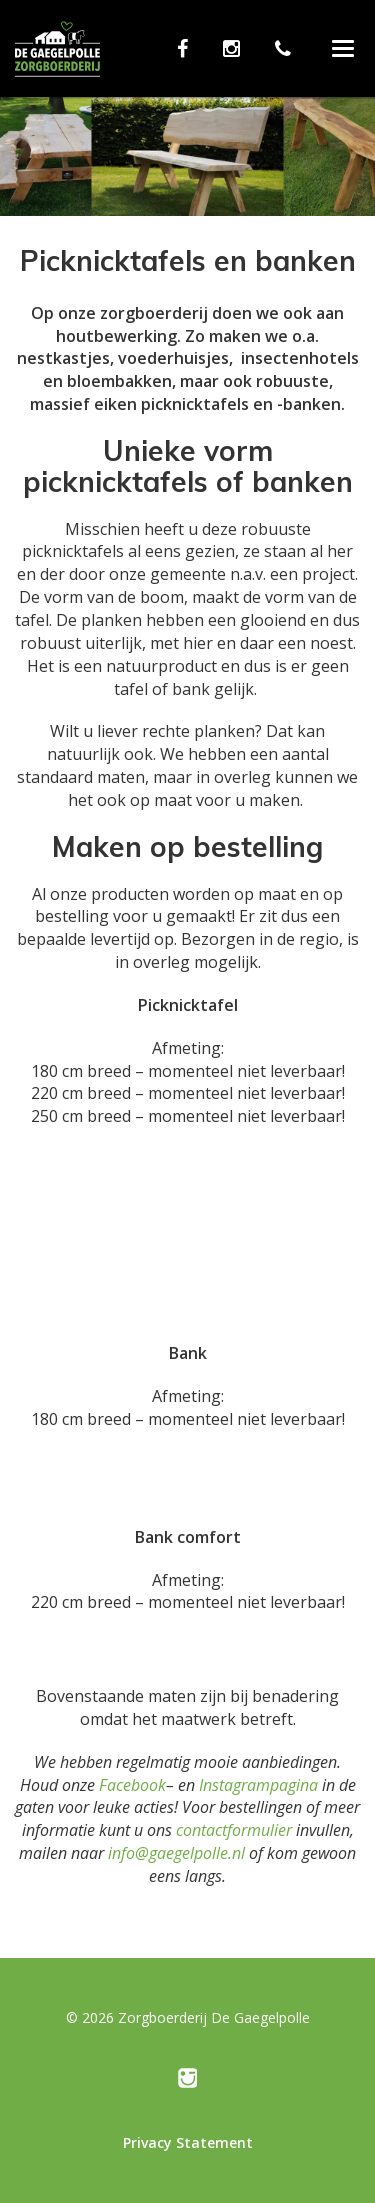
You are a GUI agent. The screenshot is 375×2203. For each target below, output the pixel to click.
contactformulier (234, 1830)
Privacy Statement (188, 2142)
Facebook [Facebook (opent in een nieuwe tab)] (132, 1785)
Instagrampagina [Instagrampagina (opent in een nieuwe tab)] (258, 1785)
